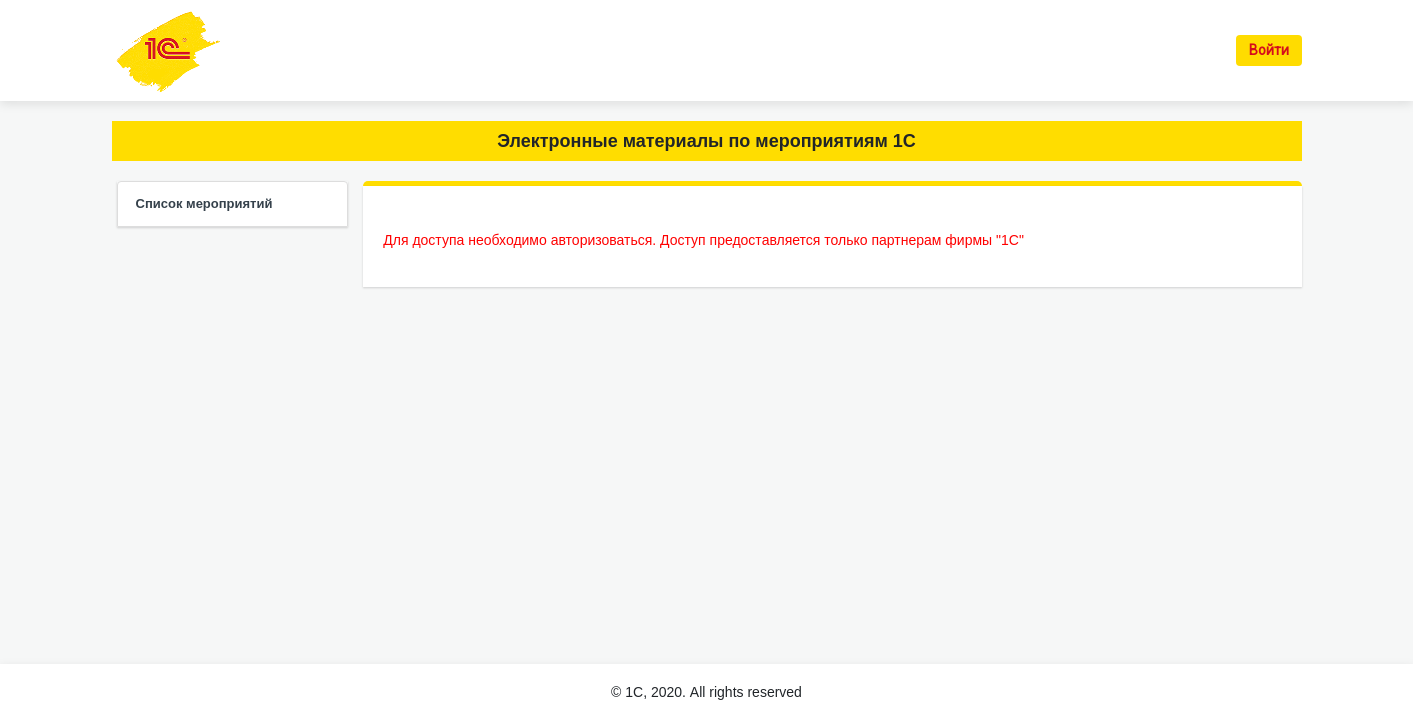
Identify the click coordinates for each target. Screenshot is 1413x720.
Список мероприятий (204, 203)
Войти (1269, 50)
